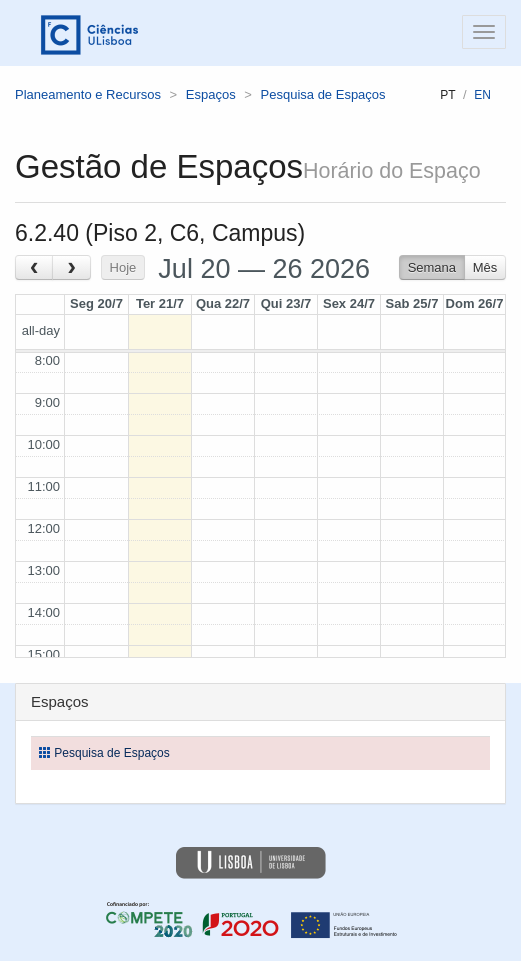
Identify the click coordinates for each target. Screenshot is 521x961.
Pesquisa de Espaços (323, 94)
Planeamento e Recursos (88, 94)
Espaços (211, 94)
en (482, 95)
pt (447, 95)
